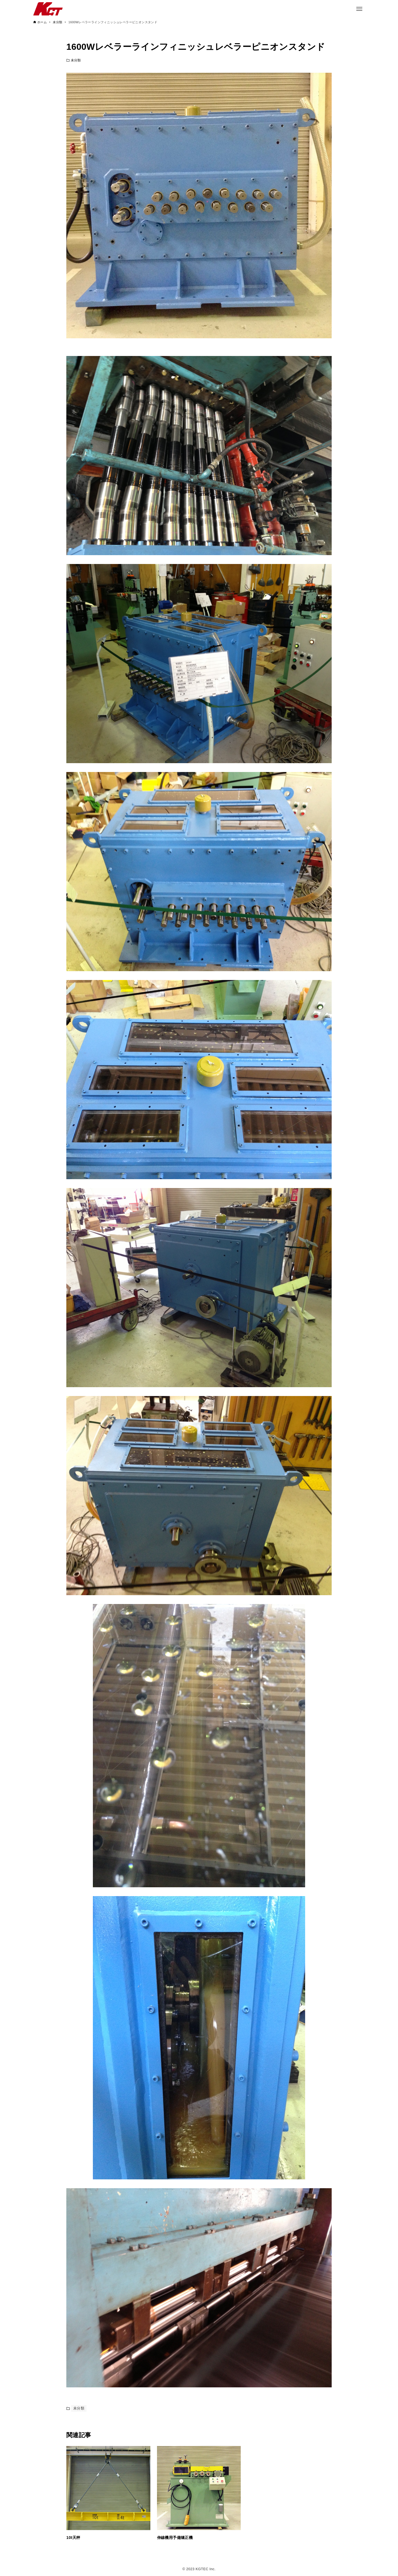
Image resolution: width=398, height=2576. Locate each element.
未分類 (76, 60)
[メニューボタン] (359, 8)
